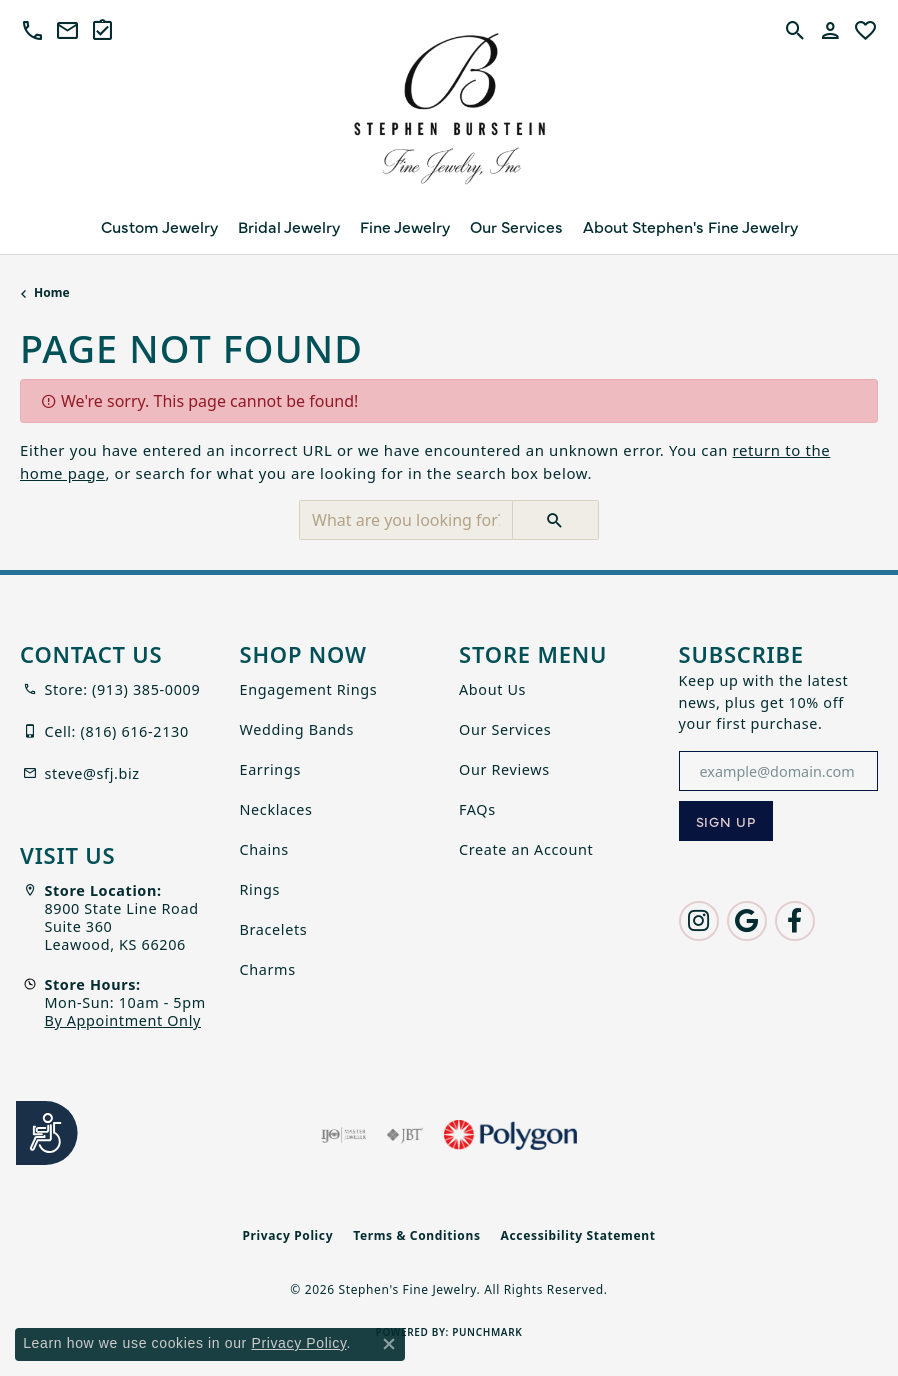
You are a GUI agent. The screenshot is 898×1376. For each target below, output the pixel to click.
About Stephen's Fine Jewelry (690, 226)
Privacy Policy (287, 1235)
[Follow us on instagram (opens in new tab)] (699, 921)
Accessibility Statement (578, 1235)
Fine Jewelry (405, 226)
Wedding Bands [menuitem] (297, 729)
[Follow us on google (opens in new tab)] (747, 921)
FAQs (477, 809)
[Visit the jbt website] (405, 1135)
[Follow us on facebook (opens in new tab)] (795, 921)
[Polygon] (510, 1135)
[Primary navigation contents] (449, 226)
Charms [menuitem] (268, 969)
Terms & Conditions (416, 1235)
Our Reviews (504, 769)
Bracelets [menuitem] (274, 929)
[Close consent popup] (389, 1344)
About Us (492, 689)
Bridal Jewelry (289, 226)
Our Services (516, 226)
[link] (67, 30)
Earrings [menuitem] (270, 769)
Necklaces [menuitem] (276, 809)
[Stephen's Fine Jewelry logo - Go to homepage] (449, 114)
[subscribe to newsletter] (726, 821)
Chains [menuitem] (264, 849)
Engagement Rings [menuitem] (309, 689)
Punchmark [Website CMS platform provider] (487, 1332)
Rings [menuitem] (260, 889)
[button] (32, 30)
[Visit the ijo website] (343, 1135)
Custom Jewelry (159, 226)
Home (52, 292)
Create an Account (526, 849)
